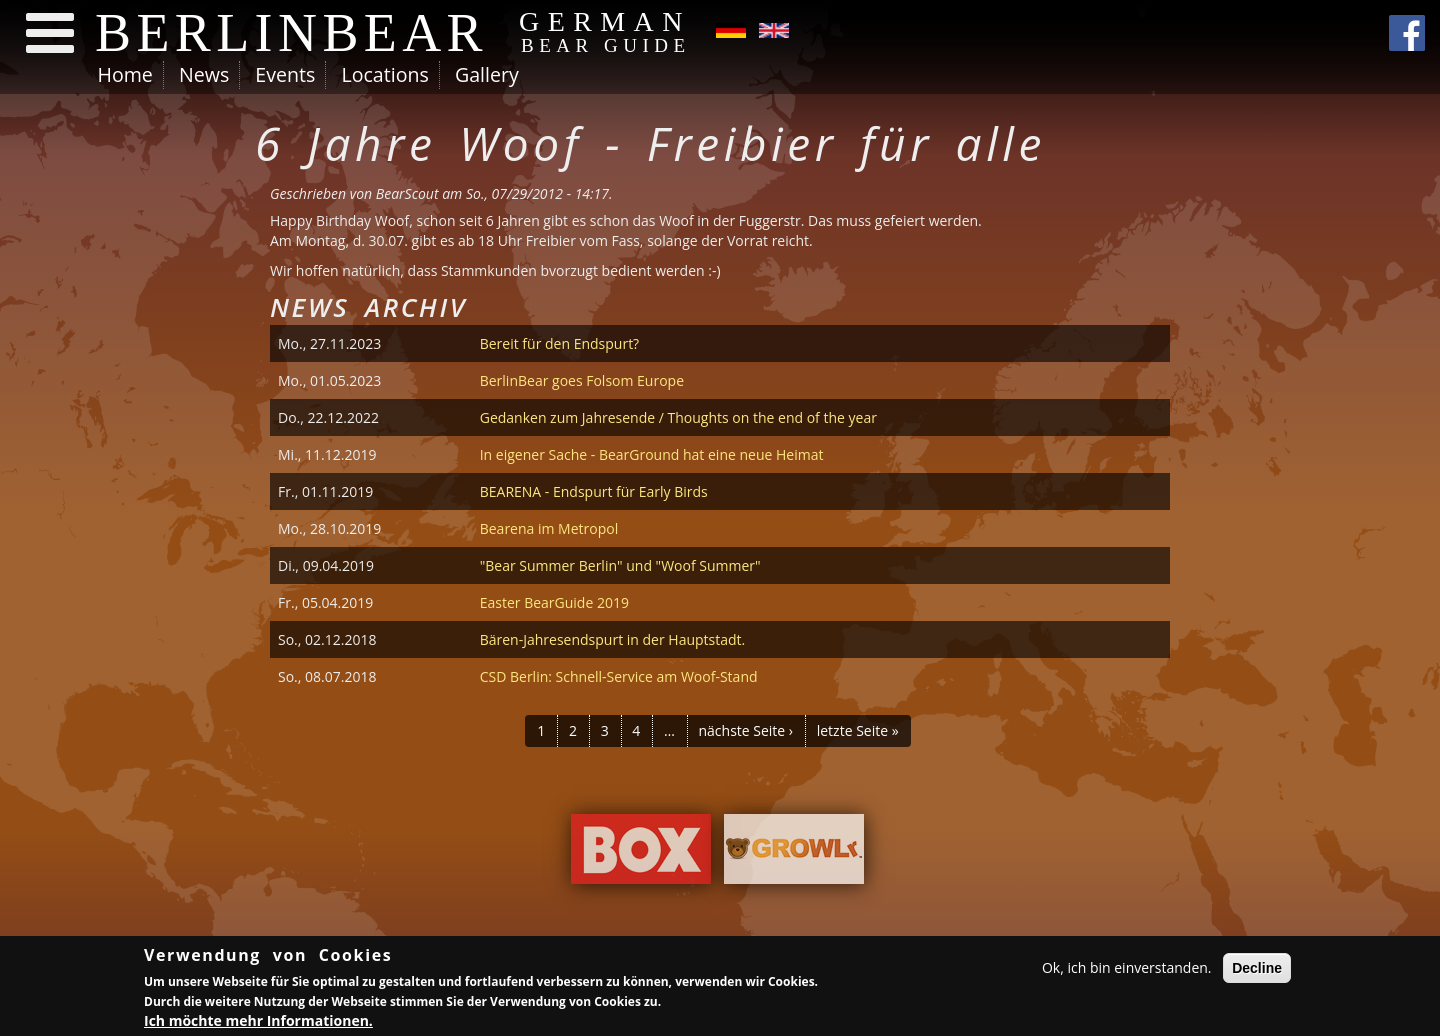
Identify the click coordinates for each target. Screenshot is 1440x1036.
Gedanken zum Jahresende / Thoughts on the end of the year (678, 417)
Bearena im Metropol (549, 528)
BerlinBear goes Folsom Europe (582, 380)
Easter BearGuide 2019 (554, 602)
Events (285, 74)
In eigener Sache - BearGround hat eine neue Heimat (652, 454)
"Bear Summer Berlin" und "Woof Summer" (620, 565)
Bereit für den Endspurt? (559, 343)
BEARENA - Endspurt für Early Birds (594, 491)
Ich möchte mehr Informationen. (258, 1023)
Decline (1257, 970)
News (204, 74)
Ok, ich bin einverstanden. (1127, 969)
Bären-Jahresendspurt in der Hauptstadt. (613, 639)
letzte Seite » (858, 730)
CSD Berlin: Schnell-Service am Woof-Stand (619, 676)
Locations (384, 74)
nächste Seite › (745, 730)
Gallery (487, 74)
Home (125, 74)
